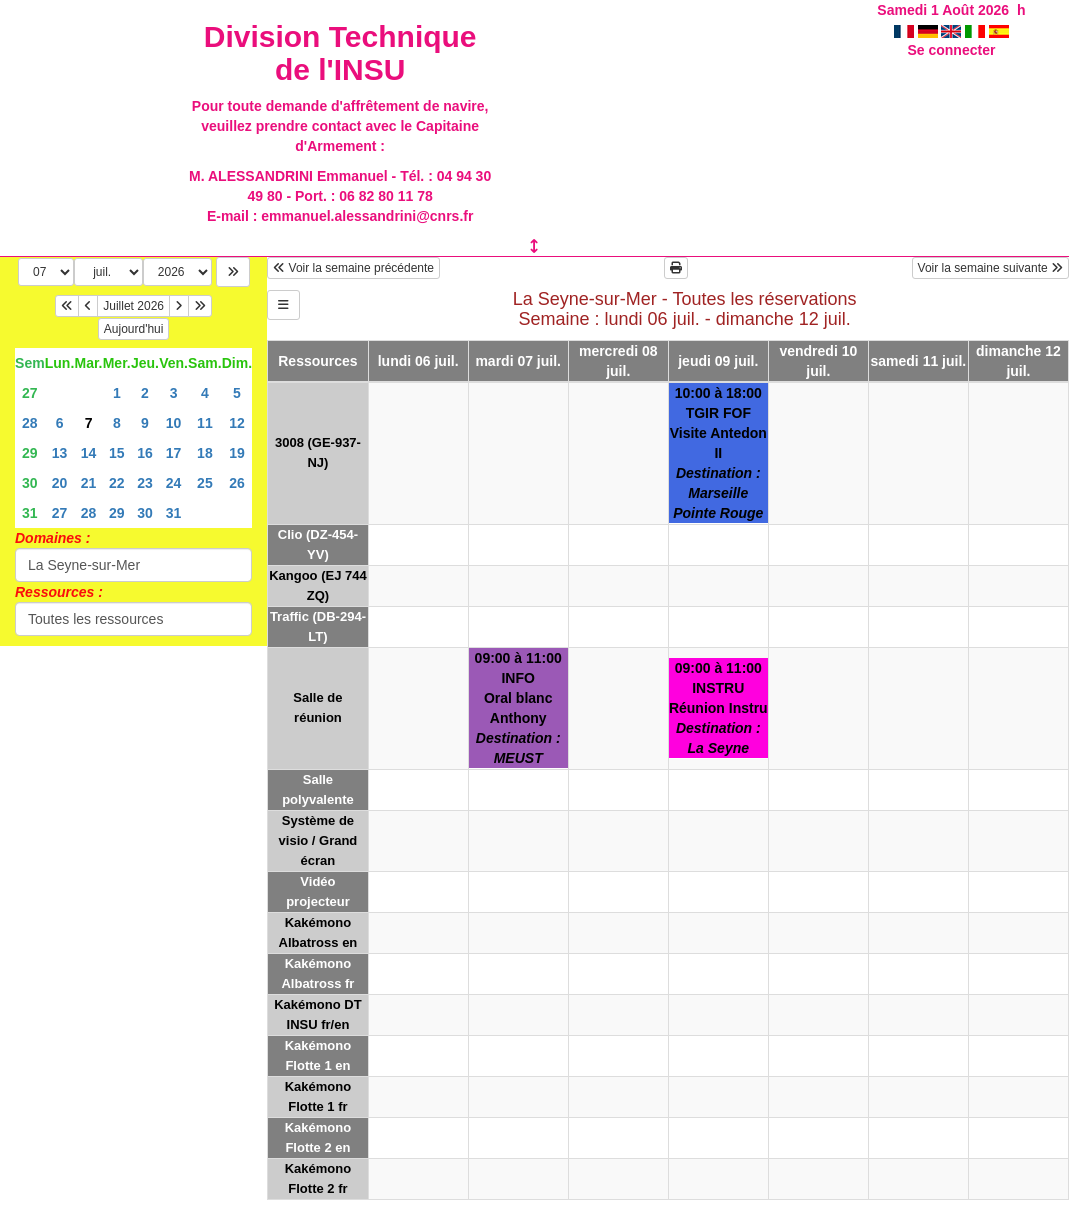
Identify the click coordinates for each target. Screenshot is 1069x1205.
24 (174, 483)
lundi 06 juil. (418, 361)
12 (237, 423)
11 (205, 423)
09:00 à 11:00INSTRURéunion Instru (718, 708)
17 (174, 453)
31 (30, 513)
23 (145, 483)
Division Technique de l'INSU (340, 53)
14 (89, 453)
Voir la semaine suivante (990, 268)
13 (60, 453)
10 (174, 423)
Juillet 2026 (133, 306)
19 (237, 453)
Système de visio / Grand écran (318, 840)
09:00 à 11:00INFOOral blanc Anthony (518, 708)
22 (117, 483)
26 (237, 483)
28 (30, 423)
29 (30, 453)
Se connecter (951, 50)
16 (145, 453)
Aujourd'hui (134, 329)
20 (60, 483)
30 (30, 483)
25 (205, 483)
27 (30, 393)
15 (117, 453)
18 (205, 453)
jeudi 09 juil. (718, 361)
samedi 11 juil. (919, 361)
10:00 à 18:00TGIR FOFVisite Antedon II (718, 453)
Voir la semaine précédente (353, 268)
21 (89, 483)
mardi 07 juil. (518, 361)
